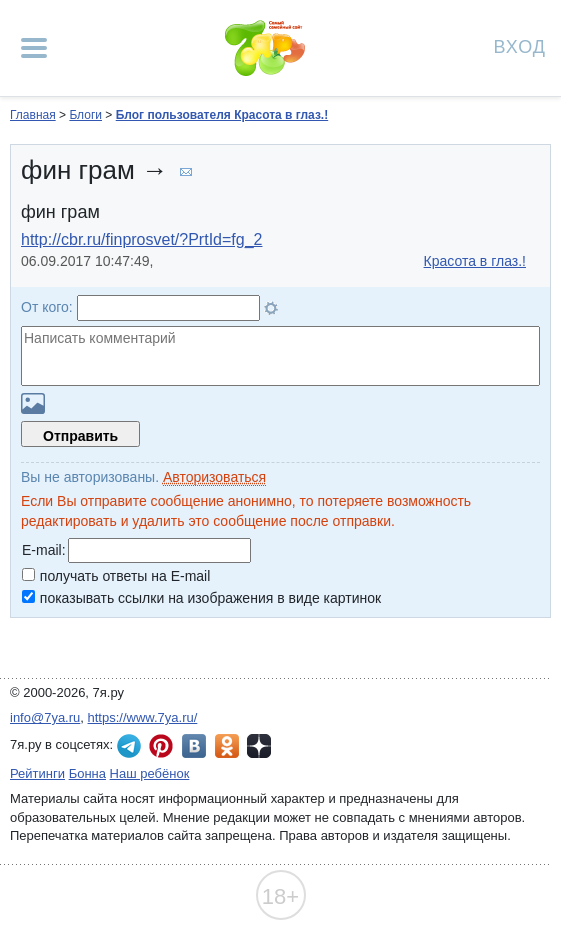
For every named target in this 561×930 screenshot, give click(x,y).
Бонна (87, 773)
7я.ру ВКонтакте (194, 746)
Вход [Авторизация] (520, 45)
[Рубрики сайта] (34, 48)
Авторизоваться (214, 477)
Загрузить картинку (33, 403)
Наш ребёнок (150, 773)
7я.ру (259, 746)
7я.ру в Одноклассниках (227, 746)
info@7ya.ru (45, 717)
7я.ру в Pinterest (161, 746)
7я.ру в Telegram (129, 746)
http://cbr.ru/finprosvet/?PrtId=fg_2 (141, 239)
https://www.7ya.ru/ (143, 717)
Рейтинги (37, 773)
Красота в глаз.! (475, 261)
